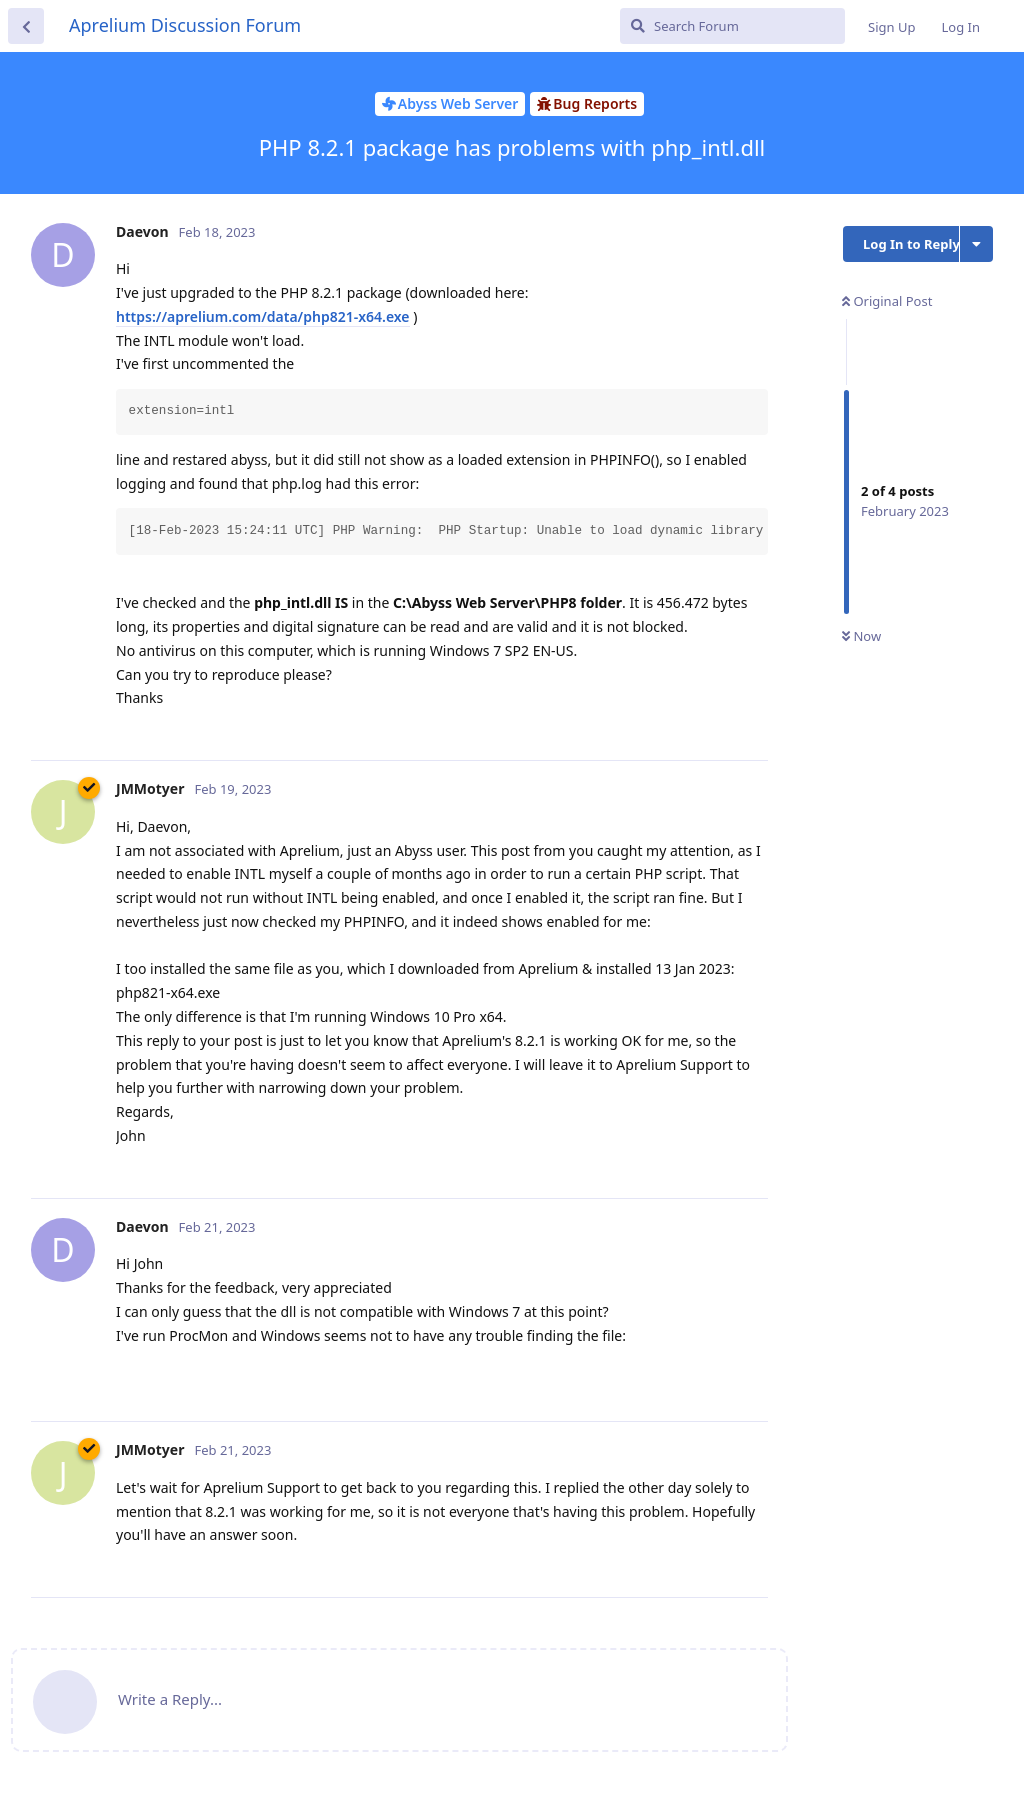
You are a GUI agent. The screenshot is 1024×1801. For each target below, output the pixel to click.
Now (861, 636)
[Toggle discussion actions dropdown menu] (976, 244)
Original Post (887, 301)
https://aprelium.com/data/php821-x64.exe (263, 316)
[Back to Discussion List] (26, 26)
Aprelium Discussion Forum (185, 25)
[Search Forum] (732, 26)
